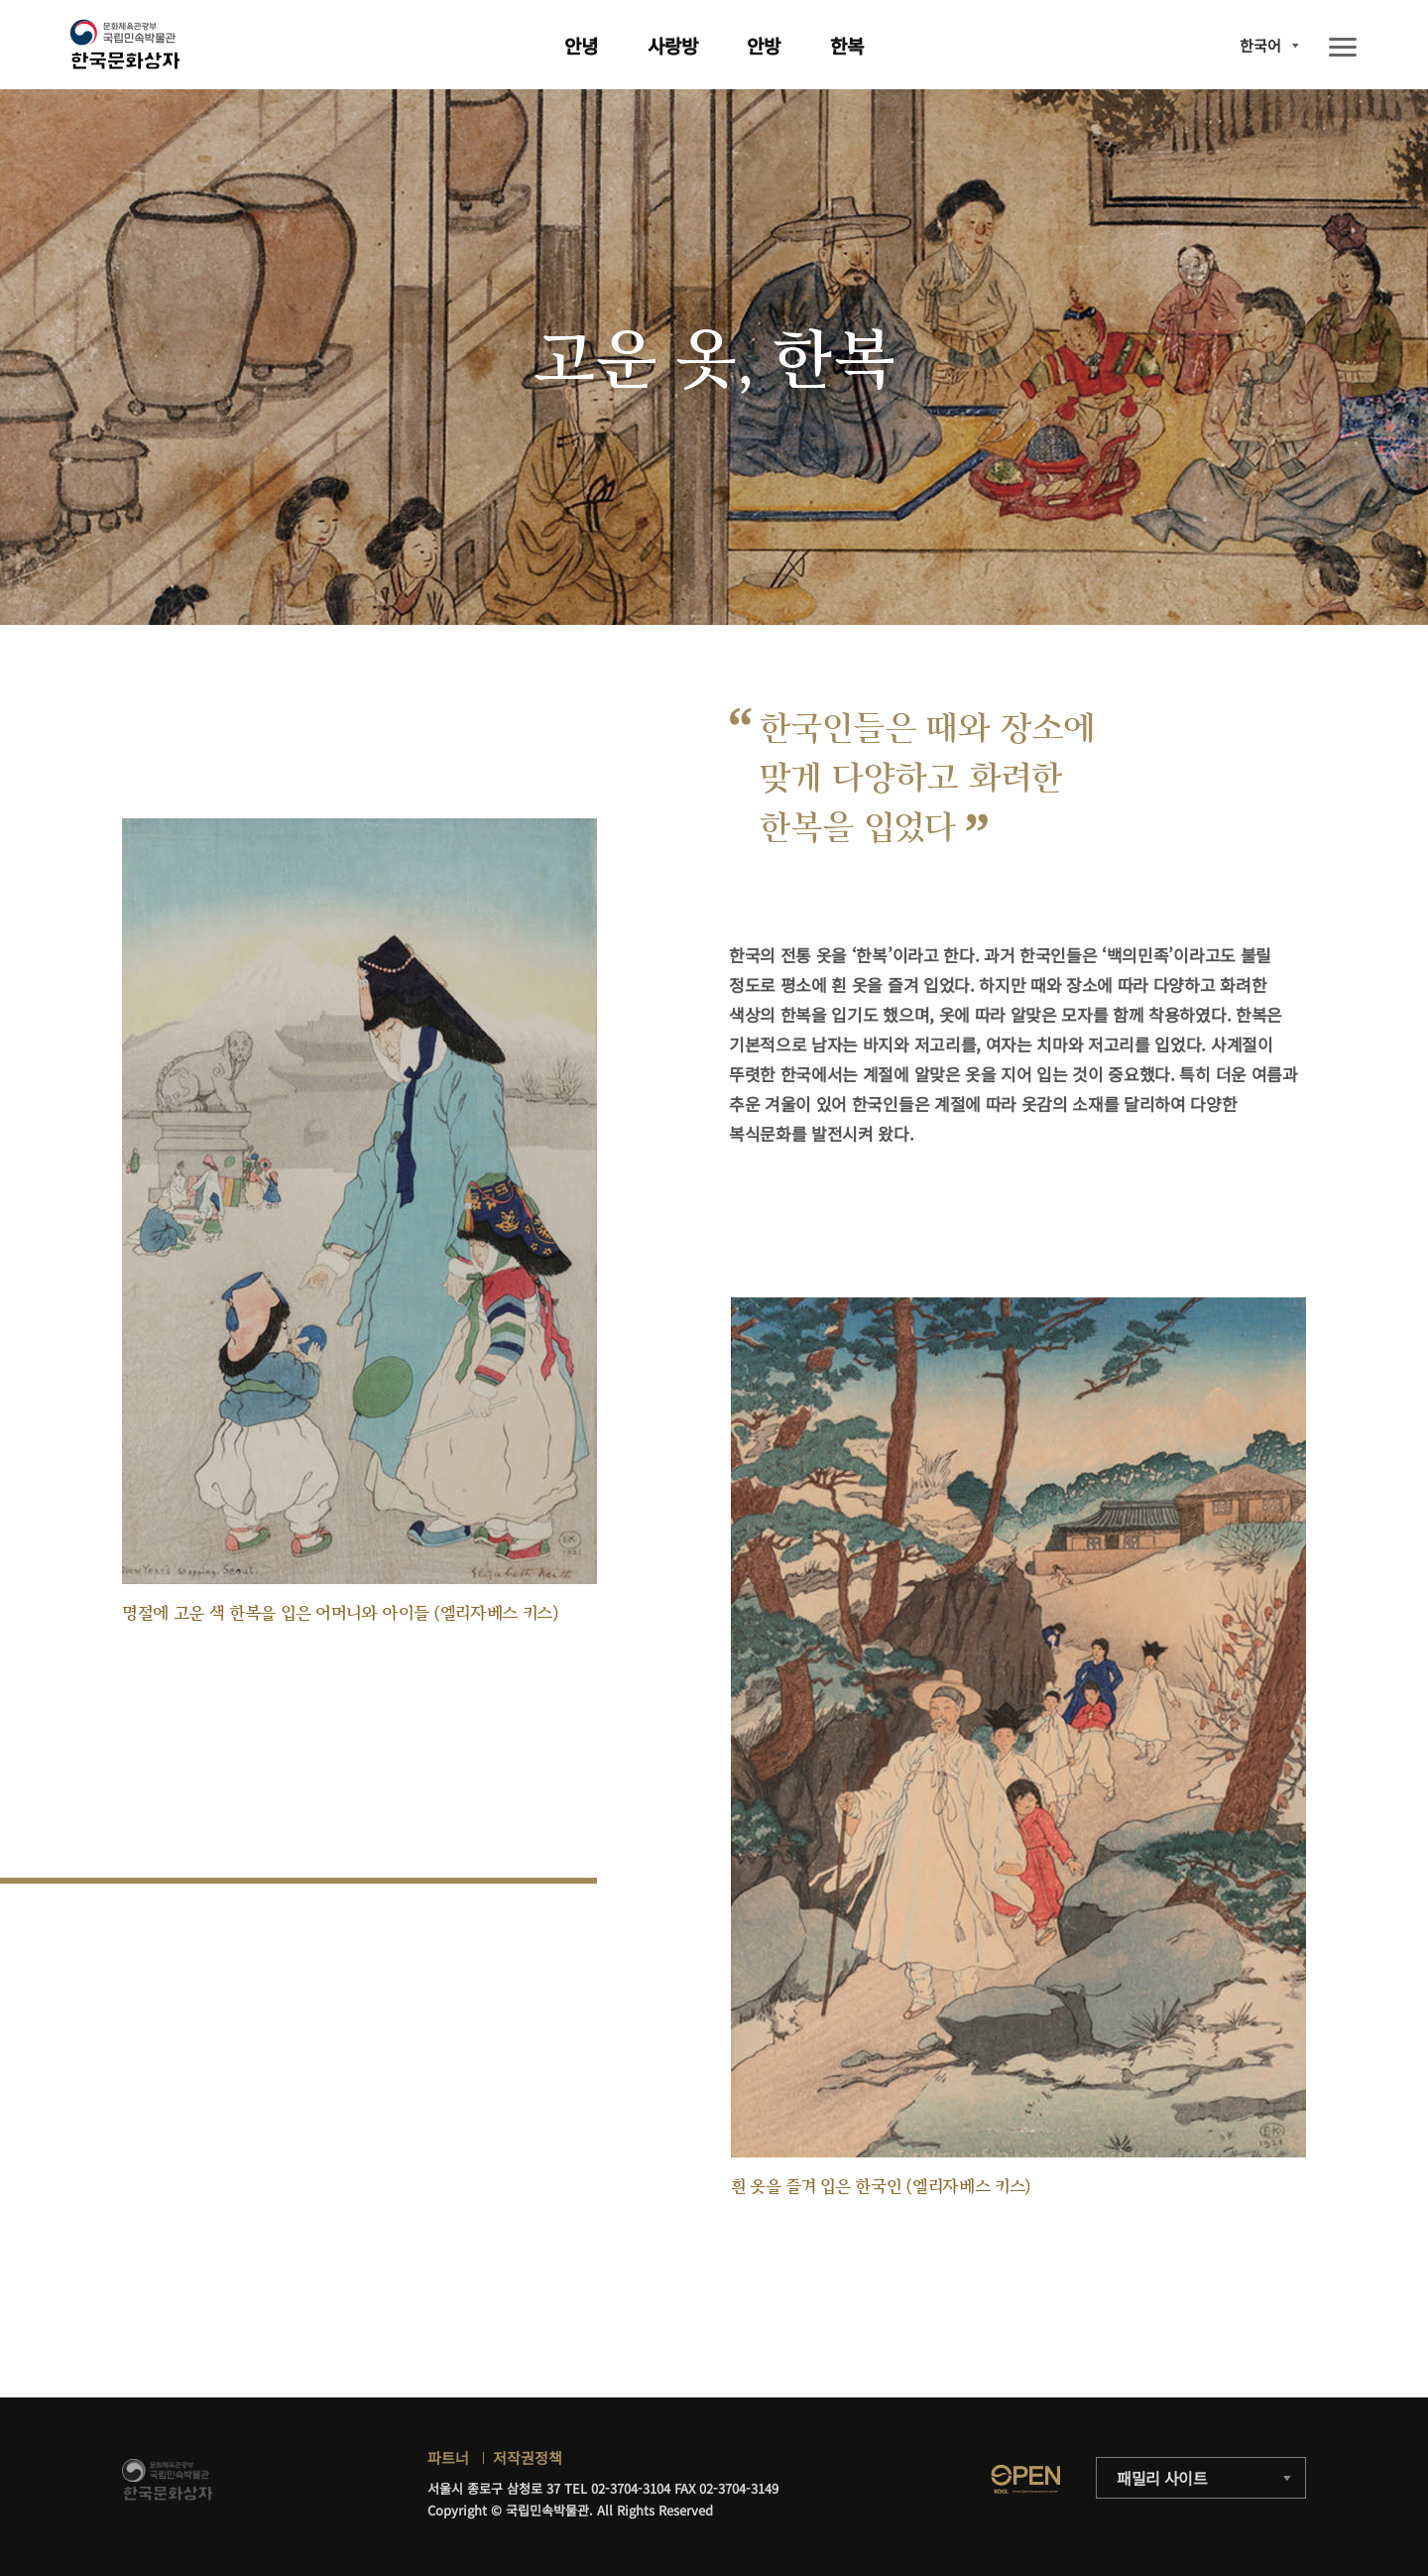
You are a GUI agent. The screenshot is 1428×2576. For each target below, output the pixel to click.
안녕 (581, 45)
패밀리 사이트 (1162, 2478)
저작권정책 (527, 2457)
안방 (763, 45)
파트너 (448, 2457)
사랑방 (673, 45)
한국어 (1260, 45)
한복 (847, 45)
